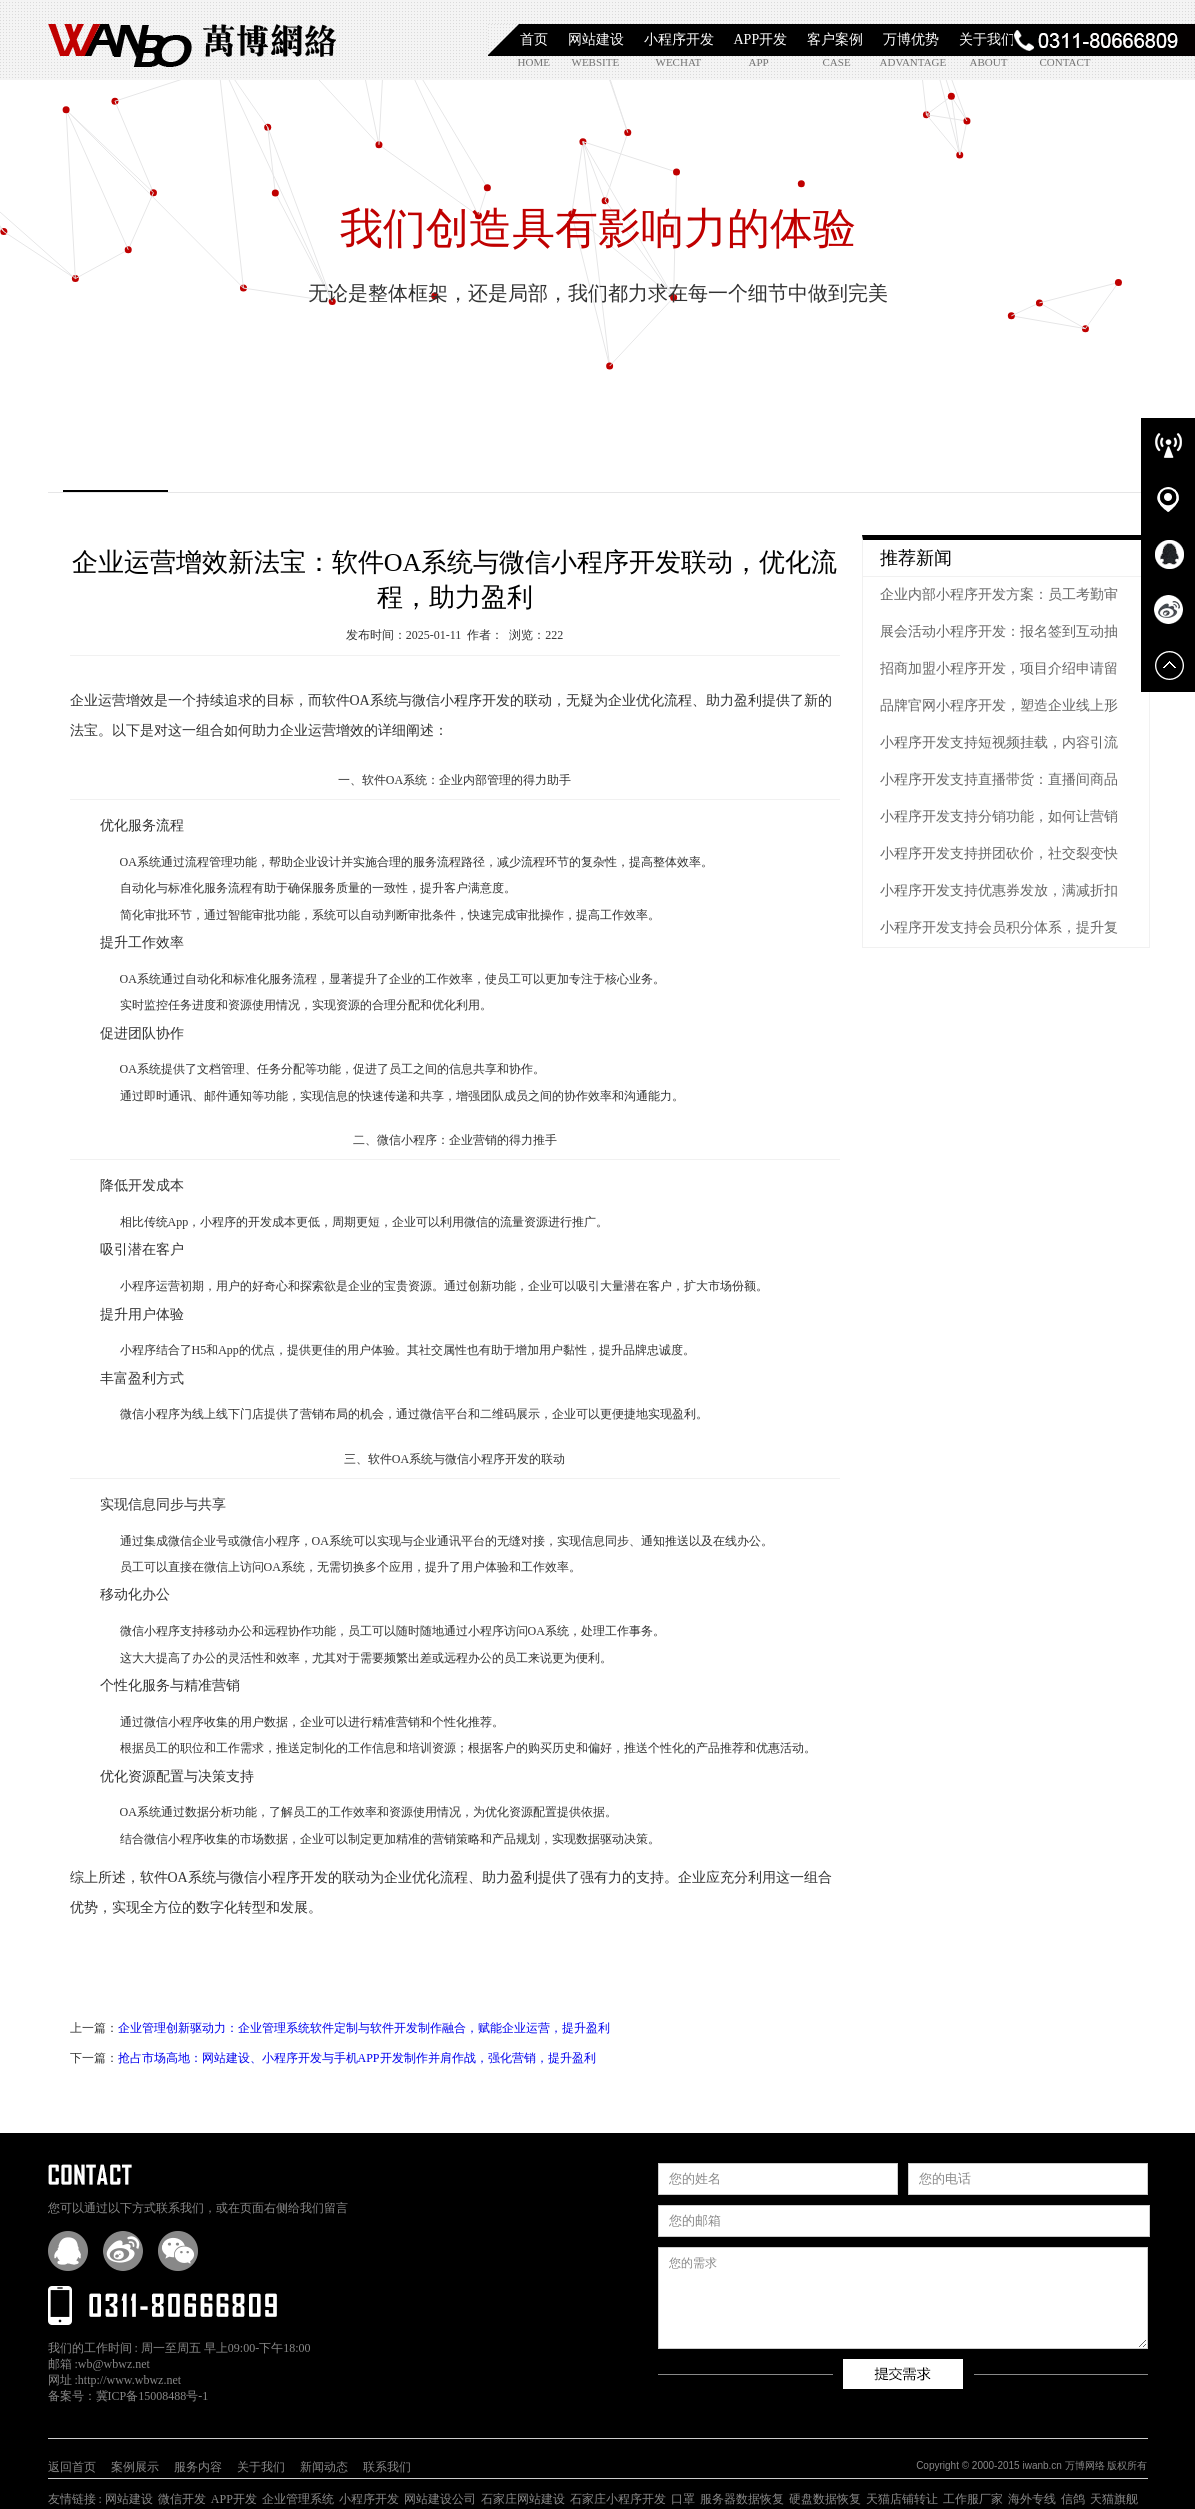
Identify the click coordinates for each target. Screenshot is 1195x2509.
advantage (902, 62)
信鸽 (1073, 2499)
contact (1062, 62)
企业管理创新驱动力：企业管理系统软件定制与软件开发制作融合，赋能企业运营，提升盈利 (364, 2028)
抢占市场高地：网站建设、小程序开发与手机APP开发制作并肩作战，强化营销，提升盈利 (357, 2058)
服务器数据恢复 (742, 2499)
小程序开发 (679, 39)
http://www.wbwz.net (129, 2380)
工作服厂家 (973, 2499)
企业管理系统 (298, 2499)
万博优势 (911, 39)
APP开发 (761, 39)
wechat (678, 62)
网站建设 (596, 39)
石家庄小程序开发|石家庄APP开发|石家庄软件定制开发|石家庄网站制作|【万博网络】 (193, 40)
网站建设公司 (440, 2499)
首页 (534, 39)
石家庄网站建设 (523, 2499)
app (759, 62)
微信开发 (182, 2499)
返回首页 (72, 2467)
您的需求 (903, 2298)
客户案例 (835, 39)
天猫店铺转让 (902, 2499)
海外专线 (1032, 2499)
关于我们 (987, 39)
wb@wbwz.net (114, 2364)
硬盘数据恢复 (825, 2499)
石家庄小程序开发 (618, 2499)
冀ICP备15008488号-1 (152, 2396)
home (534, 62)
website (594, 62)
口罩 (683, 2499)
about (989, 62)
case (837, 62)
